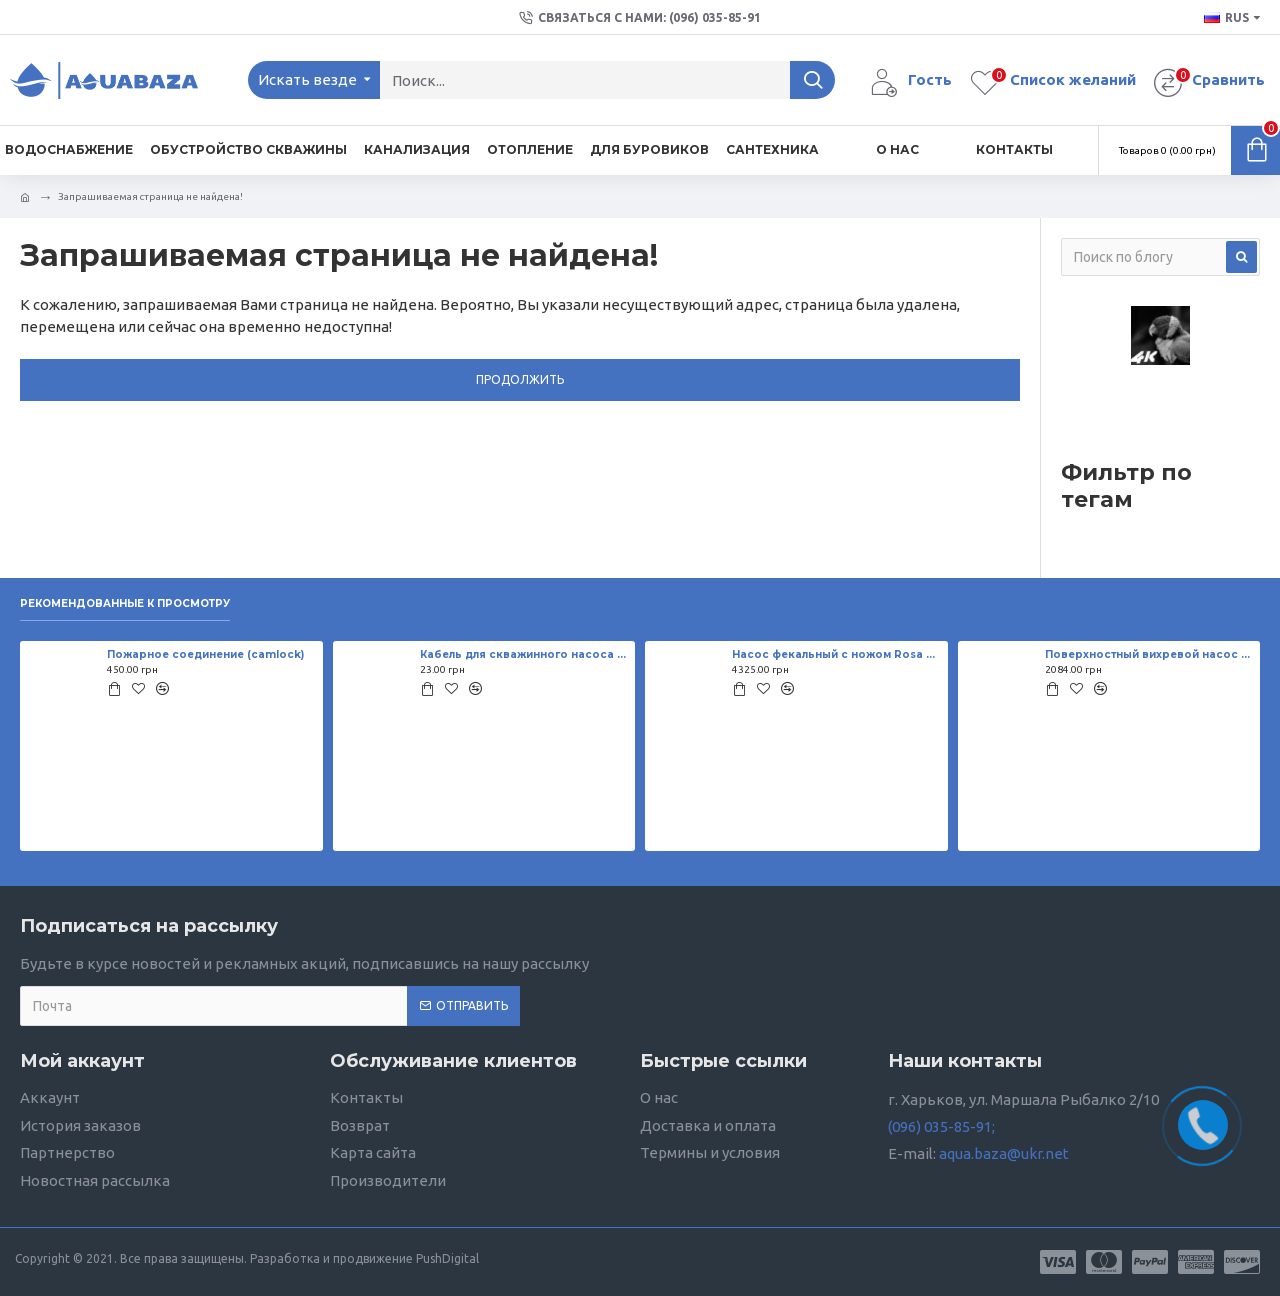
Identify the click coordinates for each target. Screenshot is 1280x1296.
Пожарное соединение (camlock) (205, 654)
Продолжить (520, 379)
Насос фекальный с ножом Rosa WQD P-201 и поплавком (836, 654)
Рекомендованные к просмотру (125, 604)
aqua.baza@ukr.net (1004, 1153)
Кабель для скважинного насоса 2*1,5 (524, 654)
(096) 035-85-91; (941, 1126)
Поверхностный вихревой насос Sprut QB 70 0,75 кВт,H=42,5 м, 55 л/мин (1149, 654)
